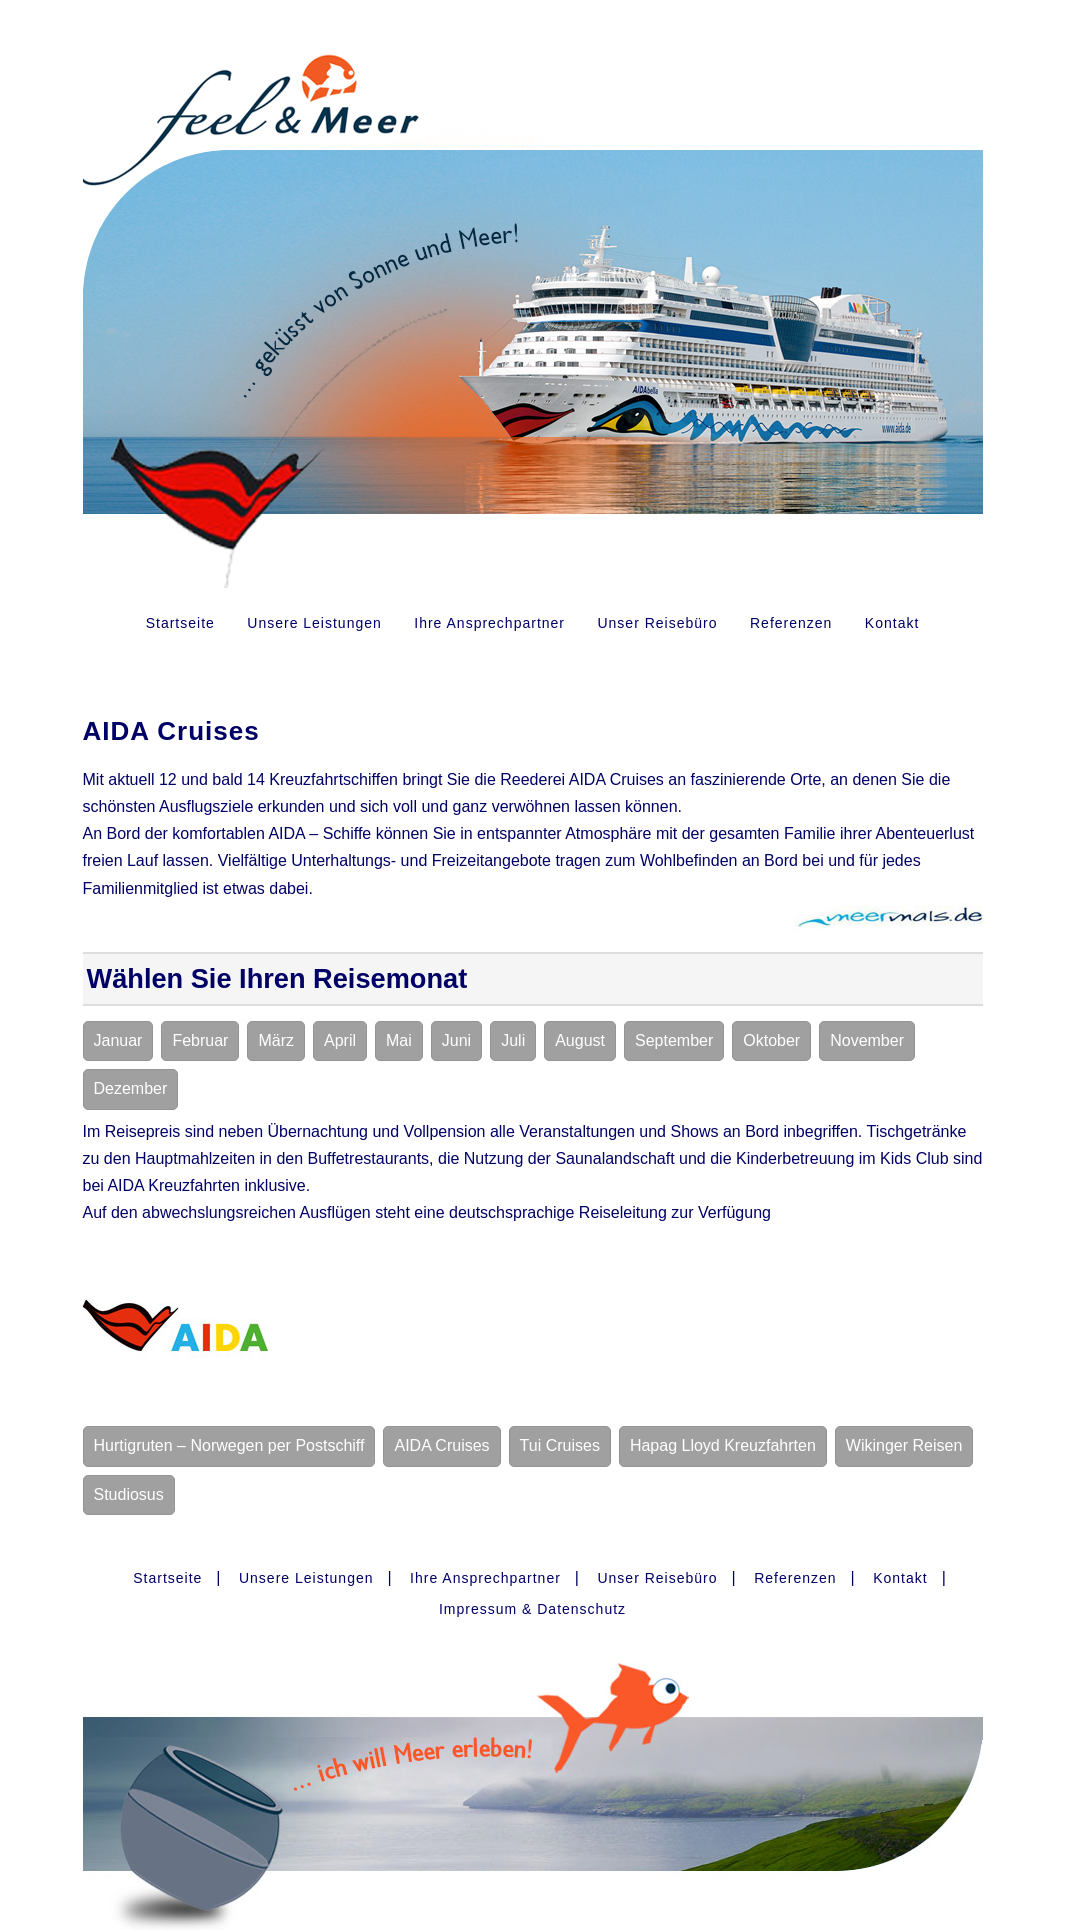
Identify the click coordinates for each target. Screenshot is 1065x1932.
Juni (456, 1040)
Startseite (180, 623)
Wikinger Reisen (904, 1445)
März (276, 1040)
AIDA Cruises (441, 1445)
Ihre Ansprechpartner (489, 623)
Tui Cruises (560, 1445)
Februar (200, 1040)
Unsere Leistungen (314, 623)
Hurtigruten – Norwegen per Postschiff (229, 1445)
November (867, 1040)
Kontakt (892, 623)
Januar (118, 1040)
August (580, 1040)
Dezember (131, 1088)
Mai (399, 1040)
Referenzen (791, 623)
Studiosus (129, 1494)
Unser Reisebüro (657, 623)
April (340, 1040)
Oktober (771, 1040)
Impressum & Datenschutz (532, 1609)
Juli (513, 1040)
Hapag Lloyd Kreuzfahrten (723, 1445)
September (674, 1040)
